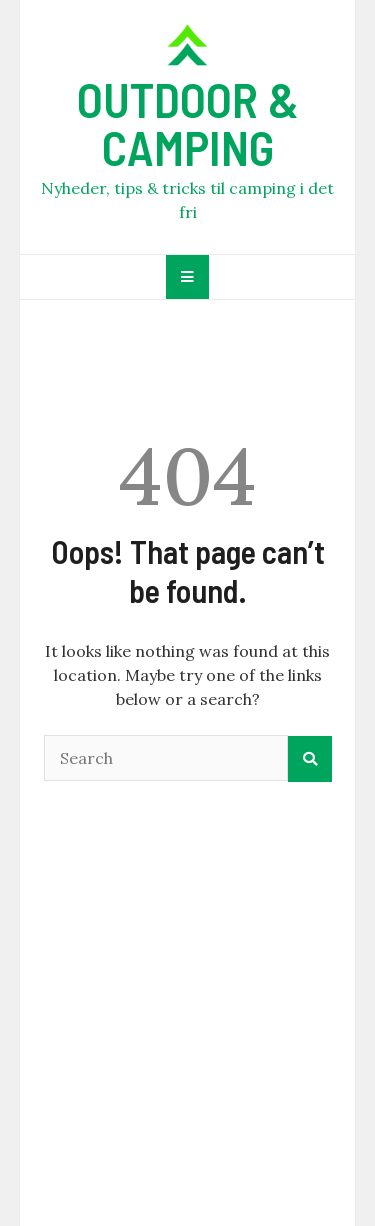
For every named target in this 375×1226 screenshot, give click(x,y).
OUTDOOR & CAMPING (188, 123)
